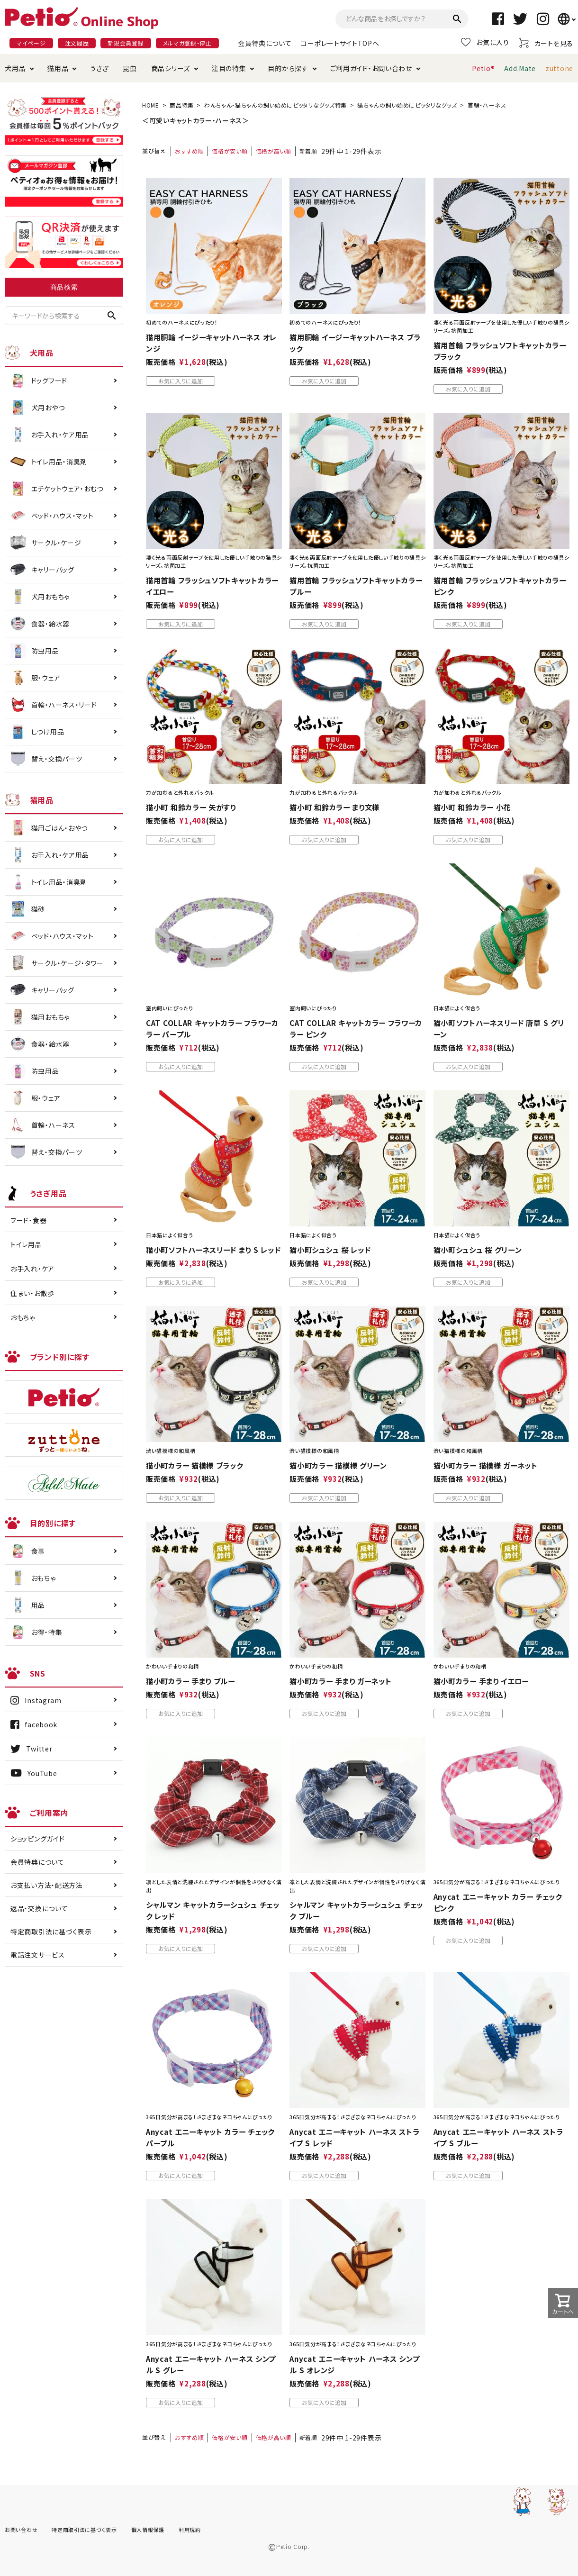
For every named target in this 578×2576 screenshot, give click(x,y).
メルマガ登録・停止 (187, 43)
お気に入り (485, 42)
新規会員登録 (126, 43)
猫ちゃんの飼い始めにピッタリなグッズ (407, 105)
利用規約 (190, 2529)
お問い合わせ (21, 2529)
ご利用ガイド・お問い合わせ (371, 68)
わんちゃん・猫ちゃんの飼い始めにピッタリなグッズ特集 (275, 105)
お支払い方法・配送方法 (46, 1885)
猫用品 (57, 68)
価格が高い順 (273, 151)
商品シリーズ (170, 68)
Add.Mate (520, 68)
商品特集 (182, 105)
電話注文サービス (37, 1954)
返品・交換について (39, 1908)
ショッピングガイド (37, 1838)
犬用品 (15, 68)
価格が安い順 (229, 151)
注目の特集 (229, 68)
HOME (150, 105)
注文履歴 (77, 43)
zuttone (559, 68)
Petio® (483, 68)
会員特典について (265, 43)
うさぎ (99, 68)
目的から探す (288, 68)
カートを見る (546, 43)
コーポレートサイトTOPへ (340, 43)
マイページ (31, 43)
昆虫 (129, 68)
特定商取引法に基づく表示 (50, 1931)
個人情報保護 (147, 2529)
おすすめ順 (189, 151)
